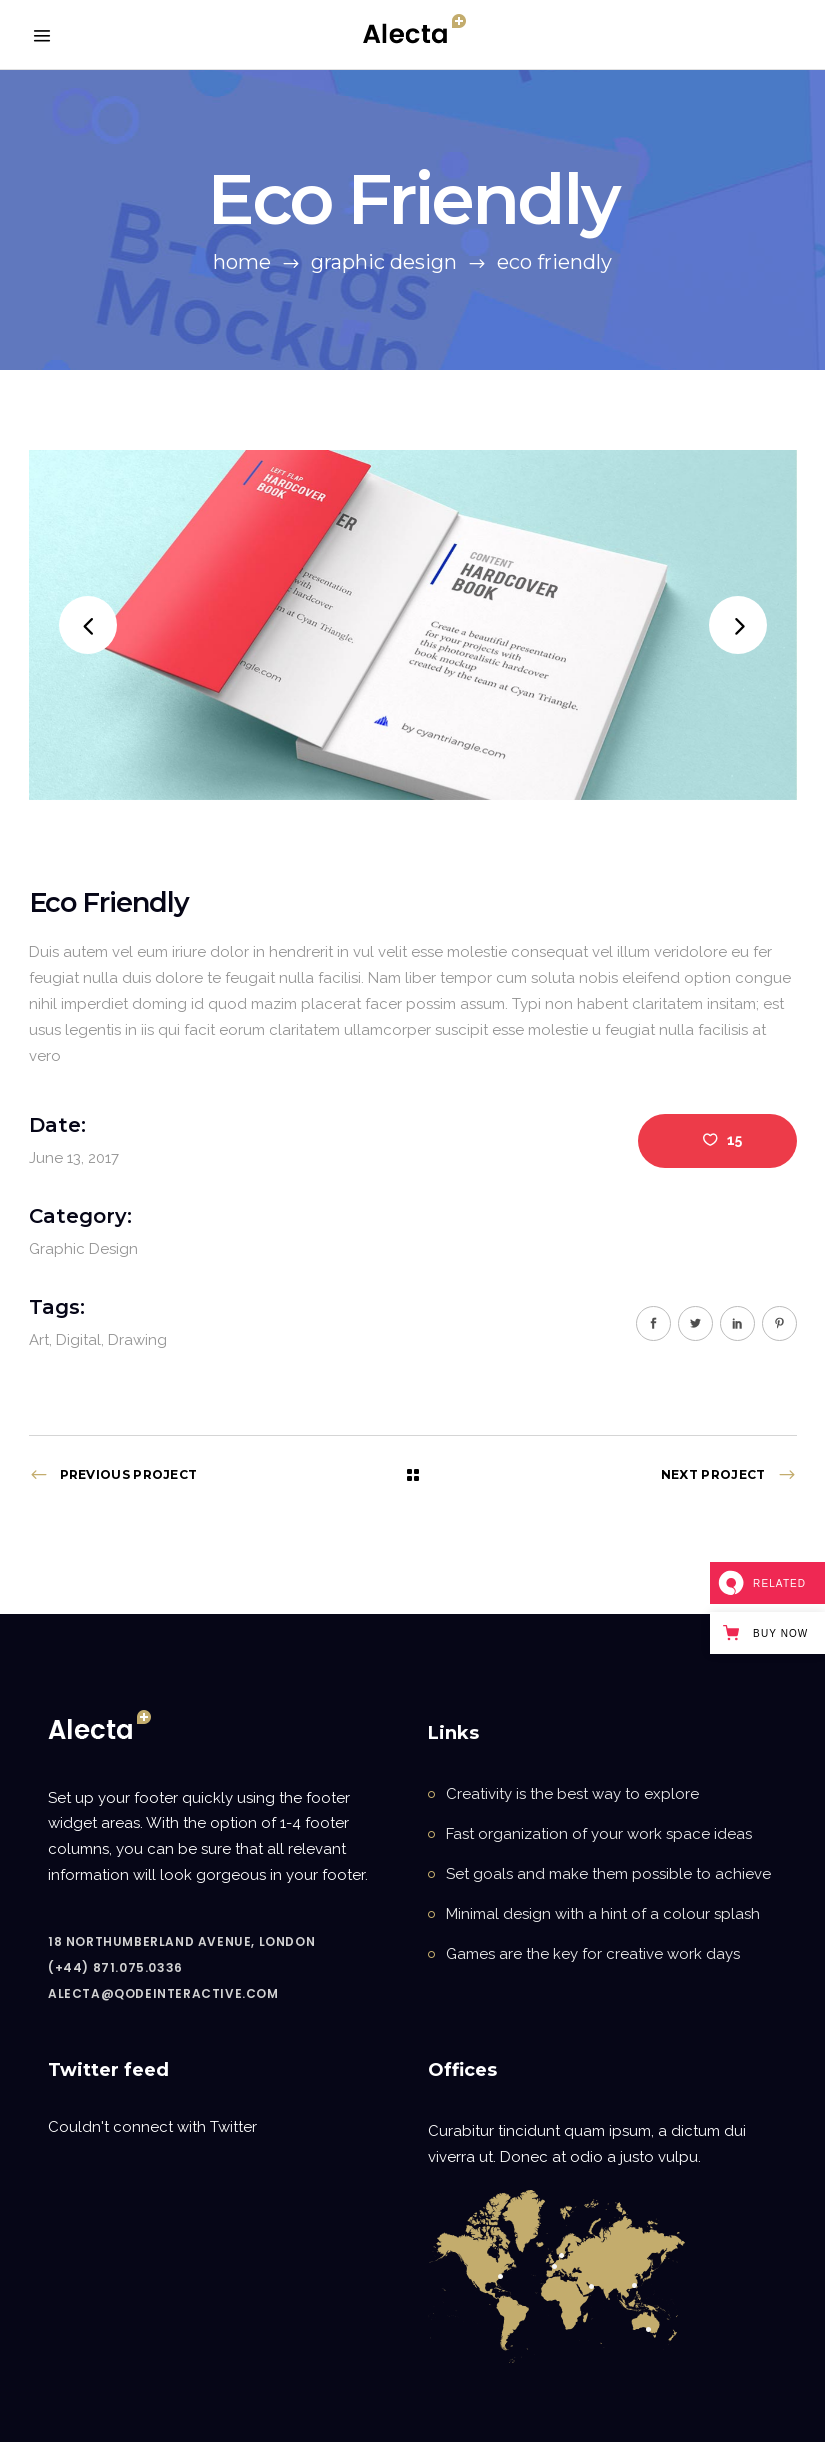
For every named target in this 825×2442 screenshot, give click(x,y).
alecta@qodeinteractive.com (163, 1993)
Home (242, 262)
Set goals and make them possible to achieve (608, 1874)
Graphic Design (384, 262)
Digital (78, 1340)
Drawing (137, 1340)
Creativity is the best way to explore (572, 1794)
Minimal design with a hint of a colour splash (603, 1914)
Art (39, 1340)
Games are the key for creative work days (593, 1954)
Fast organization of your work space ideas (599, 1834)
